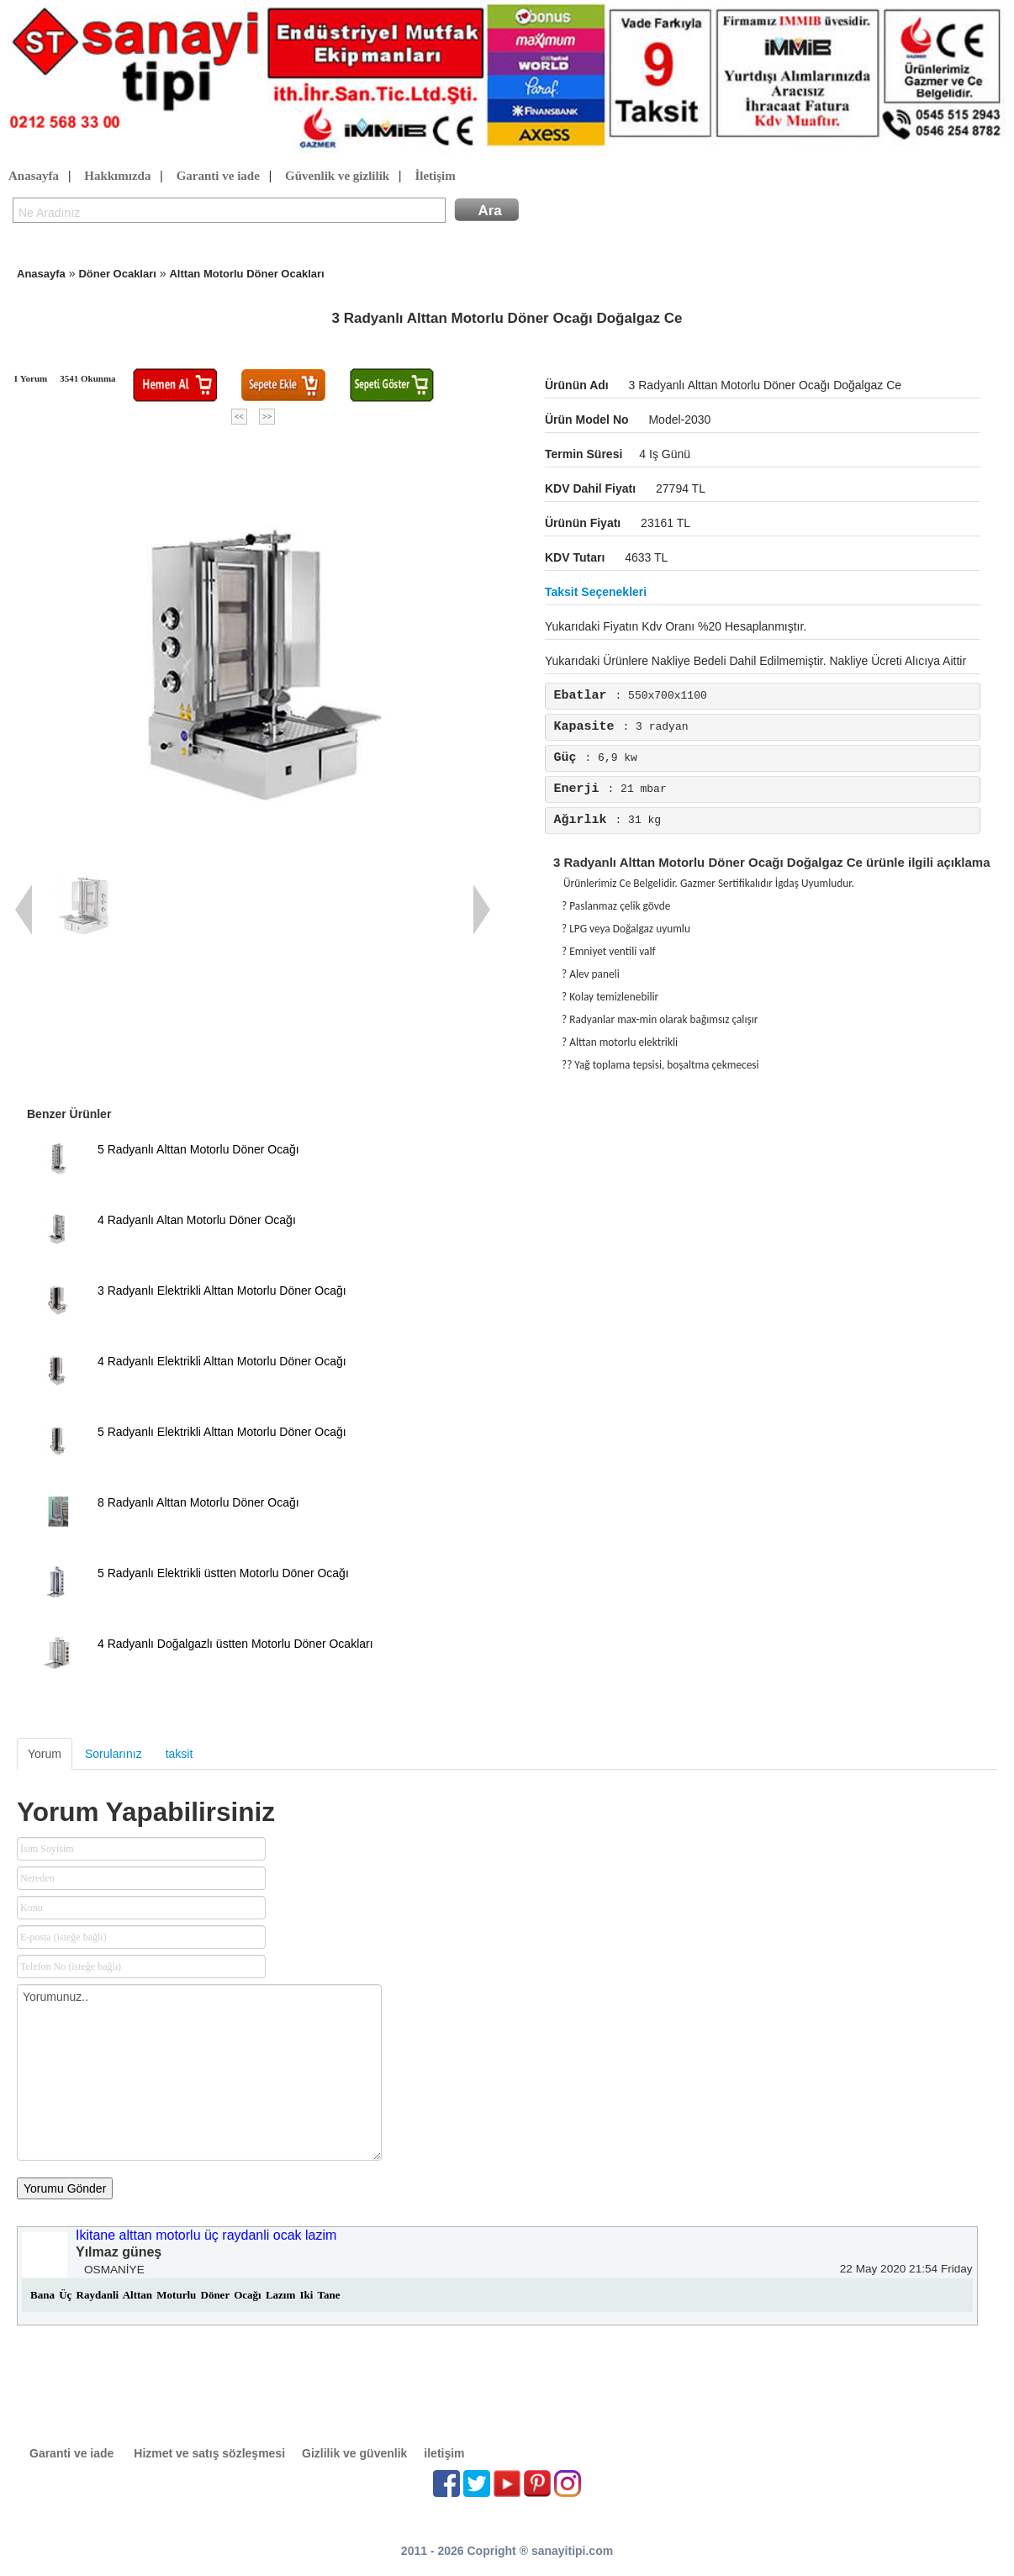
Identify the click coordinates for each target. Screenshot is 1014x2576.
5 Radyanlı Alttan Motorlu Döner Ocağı (198, 1149)
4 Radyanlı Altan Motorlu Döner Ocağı (197, 1220)
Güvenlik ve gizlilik (337, 176)
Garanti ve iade (218, 176)
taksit (179, 1753)
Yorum (44, 1753)
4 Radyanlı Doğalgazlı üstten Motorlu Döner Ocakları (235, 1643)
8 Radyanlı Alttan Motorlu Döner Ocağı (198, 1502)
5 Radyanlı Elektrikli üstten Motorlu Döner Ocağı (223, 1573)
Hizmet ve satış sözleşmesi (209, 2453)
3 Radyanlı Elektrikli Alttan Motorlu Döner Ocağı (222, 1290)
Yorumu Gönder (65, 2188)
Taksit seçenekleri (596, 592)
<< (239, 416)
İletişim (435, 176)
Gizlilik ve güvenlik (354, 2453)
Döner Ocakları (117, 273)
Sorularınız (113, 1753)
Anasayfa (33, 176)
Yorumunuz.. (199, 2072)
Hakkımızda (117, 176)
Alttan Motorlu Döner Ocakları (246, 273)
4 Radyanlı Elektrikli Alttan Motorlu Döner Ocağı (222, 1361)
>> (267, 416)
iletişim (444, 2453)
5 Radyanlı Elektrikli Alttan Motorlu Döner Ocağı (222, 1431)
